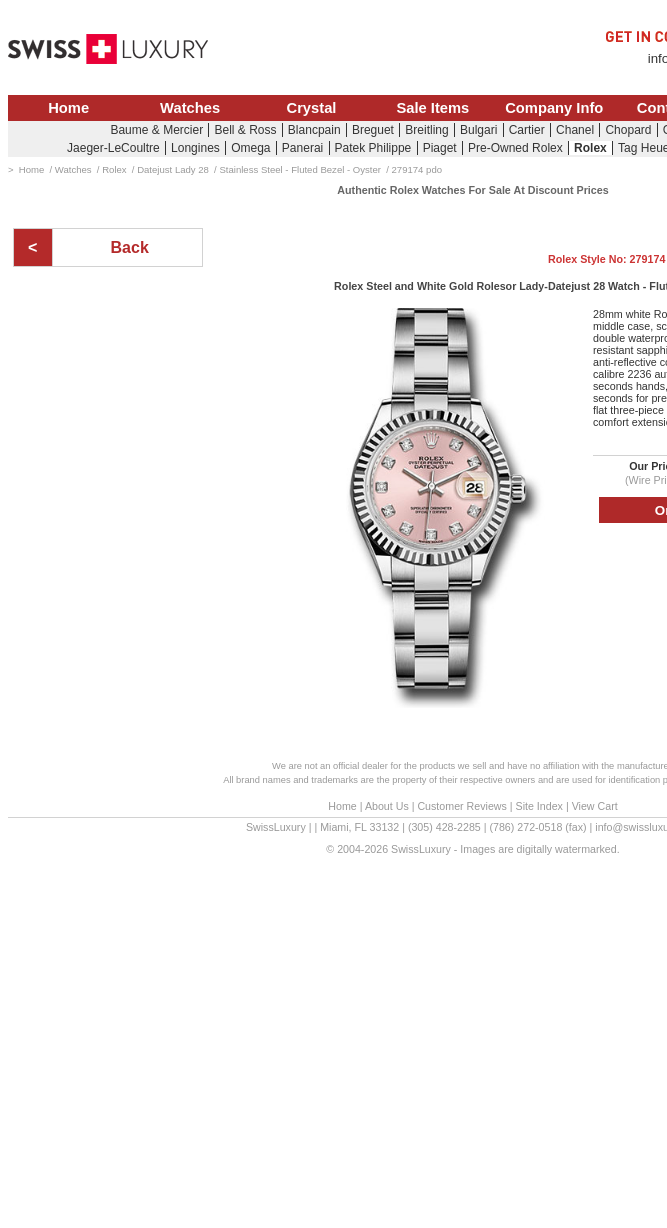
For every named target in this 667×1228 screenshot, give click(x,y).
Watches (190, 108)
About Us (387, 806)
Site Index (539, 806)
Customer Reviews (461, 806)
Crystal (312, 108)
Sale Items (432, 108)
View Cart (595, 806)
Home (68, 108)
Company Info (554, 108)
